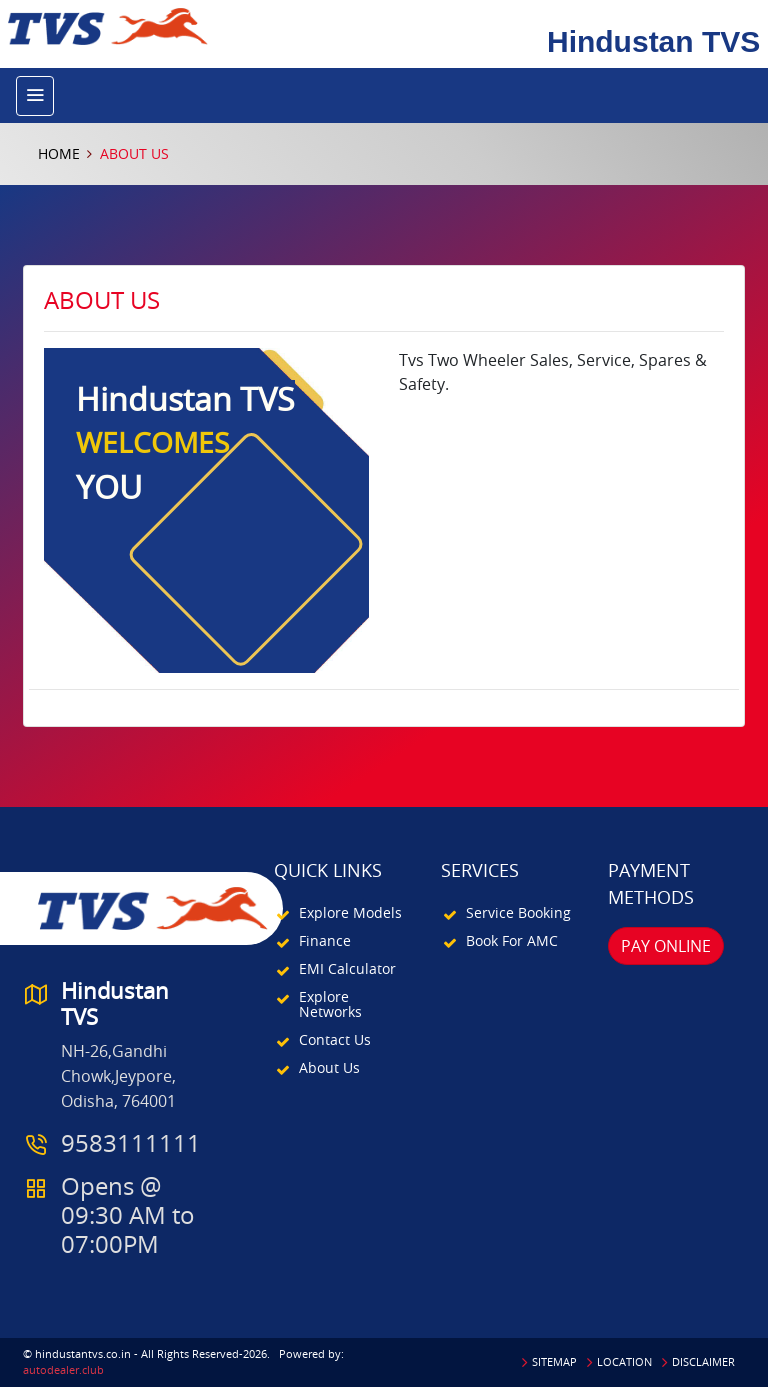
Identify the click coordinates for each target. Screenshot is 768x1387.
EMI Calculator (347, 968)
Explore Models (350, 912)
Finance (325, 940)
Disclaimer (703, 1361)
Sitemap (554, 1361)
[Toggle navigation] (35, 96)
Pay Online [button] (666, 946)
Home (59, 153)
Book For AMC (512, 940)
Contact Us (335, 1039)
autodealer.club (63, 1369)
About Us (329, 1067)
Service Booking (518, 912)
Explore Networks (330, 1004)
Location (624, 1361)
